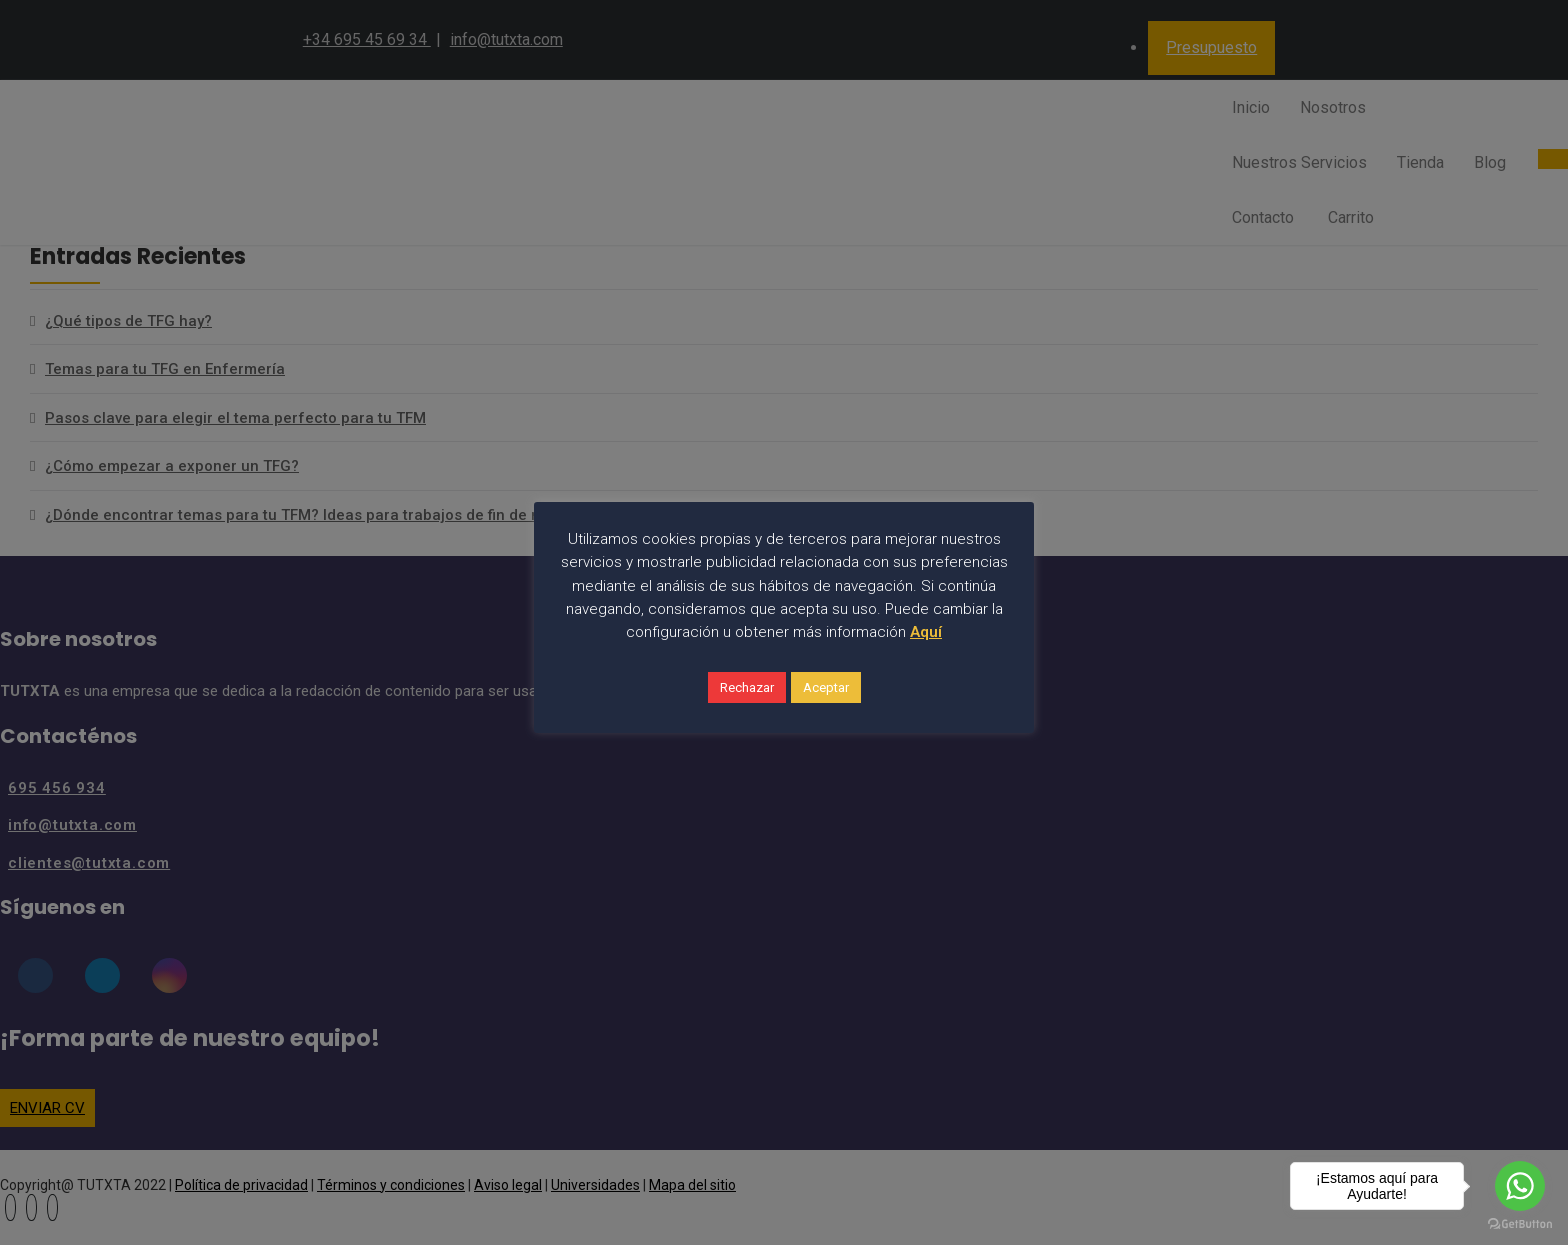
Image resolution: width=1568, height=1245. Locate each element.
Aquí (926, 632)
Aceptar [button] (826, 687)
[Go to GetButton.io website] (1520, 1224)
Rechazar (747, 687)
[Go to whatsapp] (1520, 1186)
